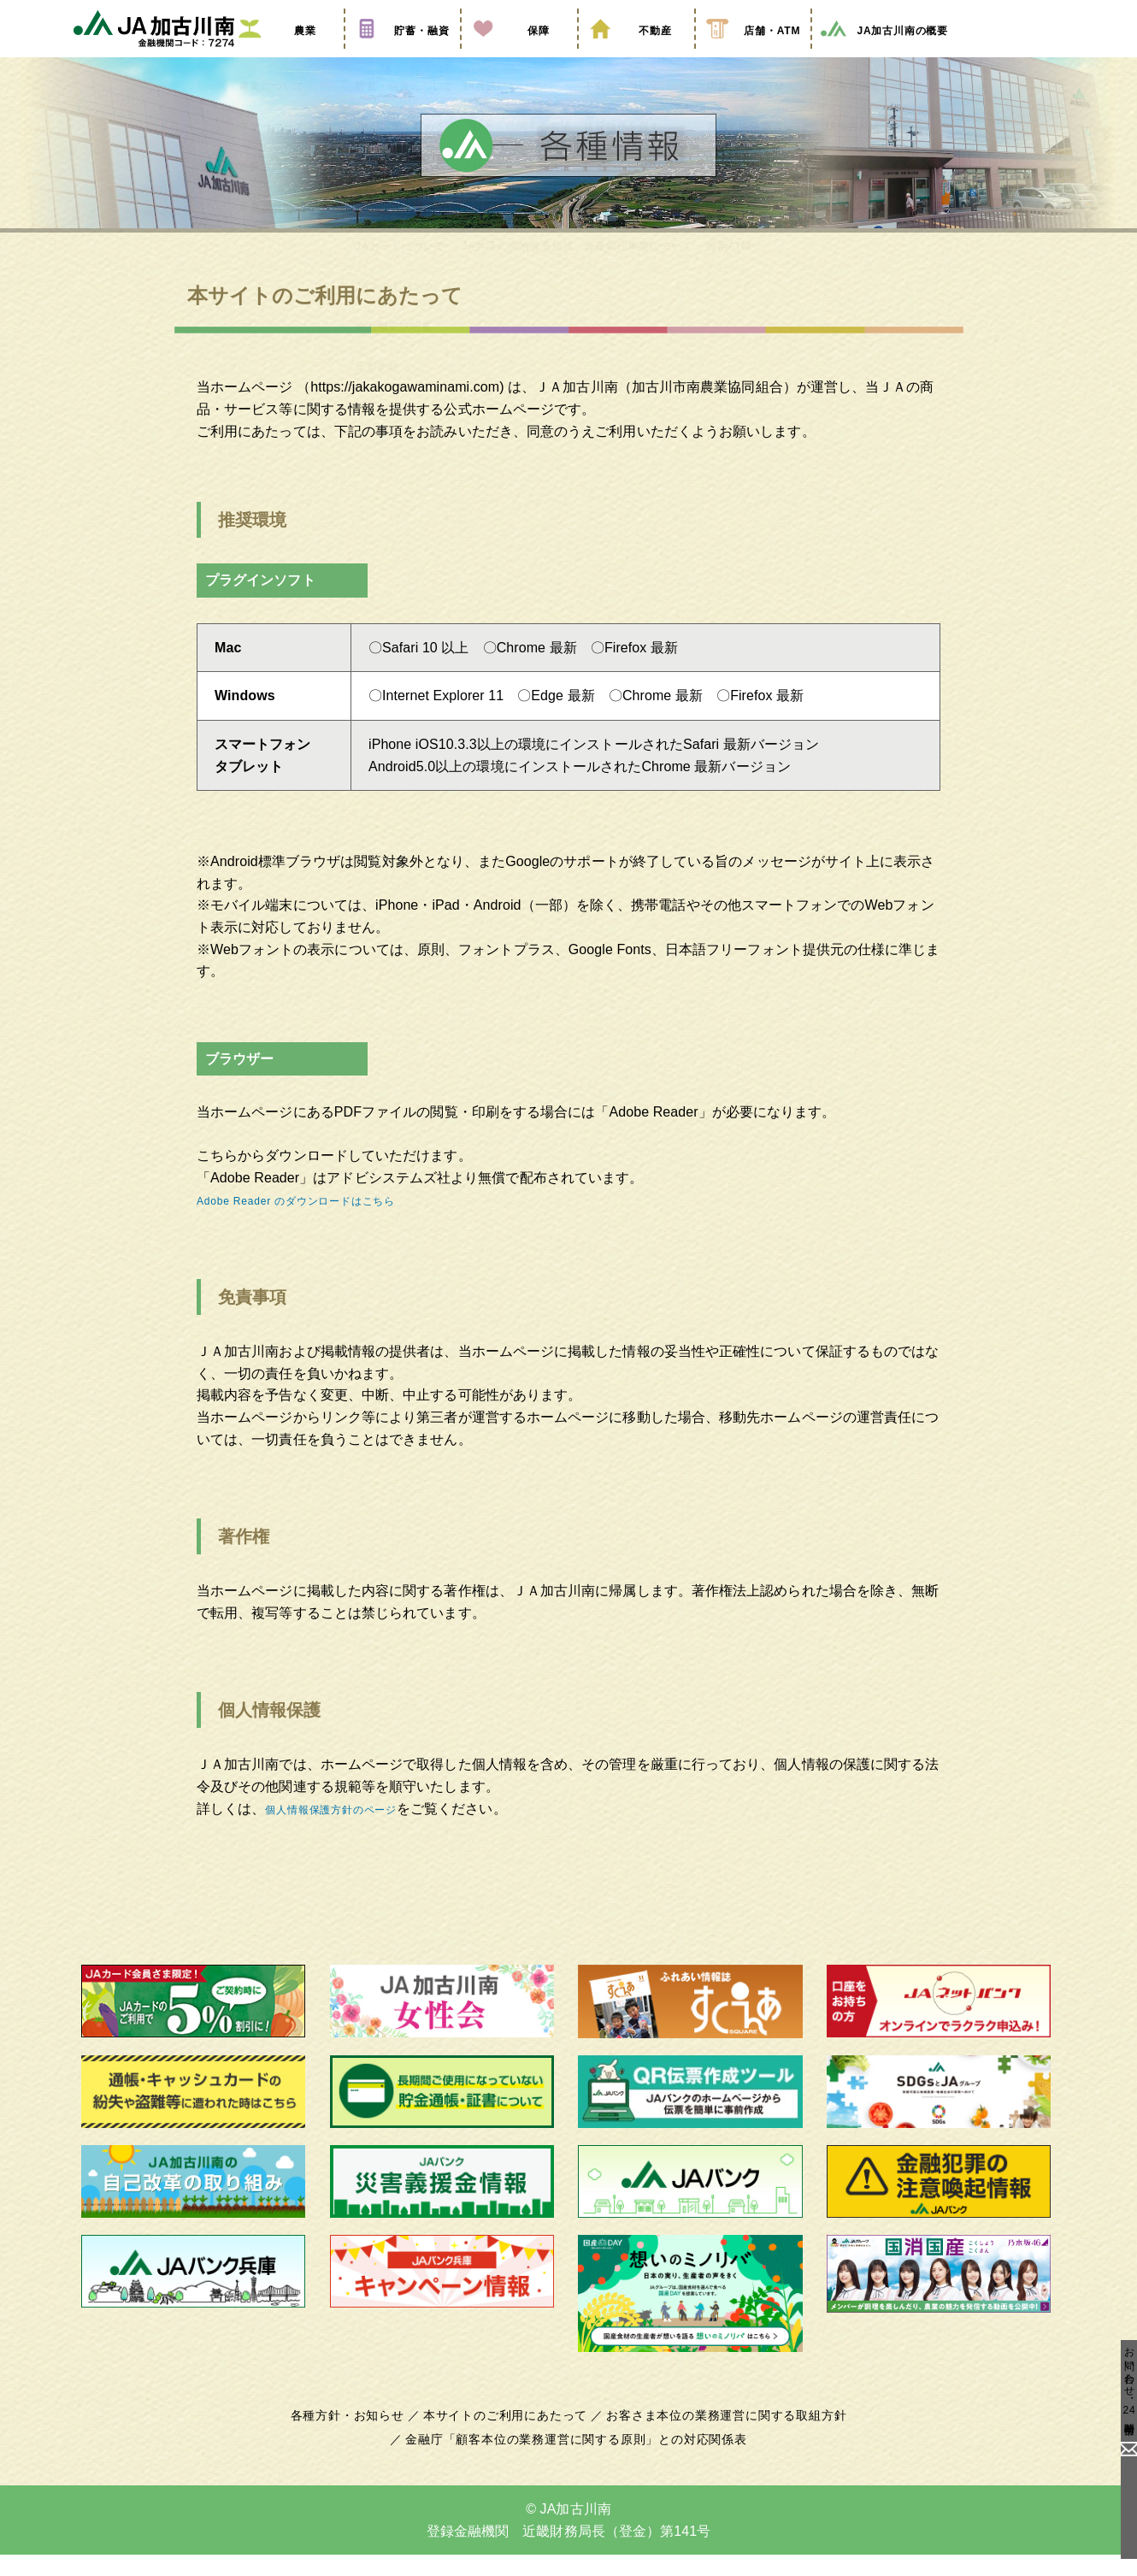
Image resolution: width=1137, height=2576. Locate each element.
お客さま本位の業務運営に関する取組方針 (719, 2436)
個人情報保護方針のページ (347, 1829)
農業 (286, 54)
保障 (519, 54)
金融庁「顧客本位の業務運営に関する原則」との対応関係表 (576, 2460)
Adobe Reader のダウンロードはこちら (319, 1220)
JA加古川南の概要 (884, 54)
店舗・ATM (753, 54)
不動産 (636, 54)
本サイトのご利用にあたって (508, 2436)
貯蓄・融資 (403, 54)
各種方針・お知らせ (357, 2436)
